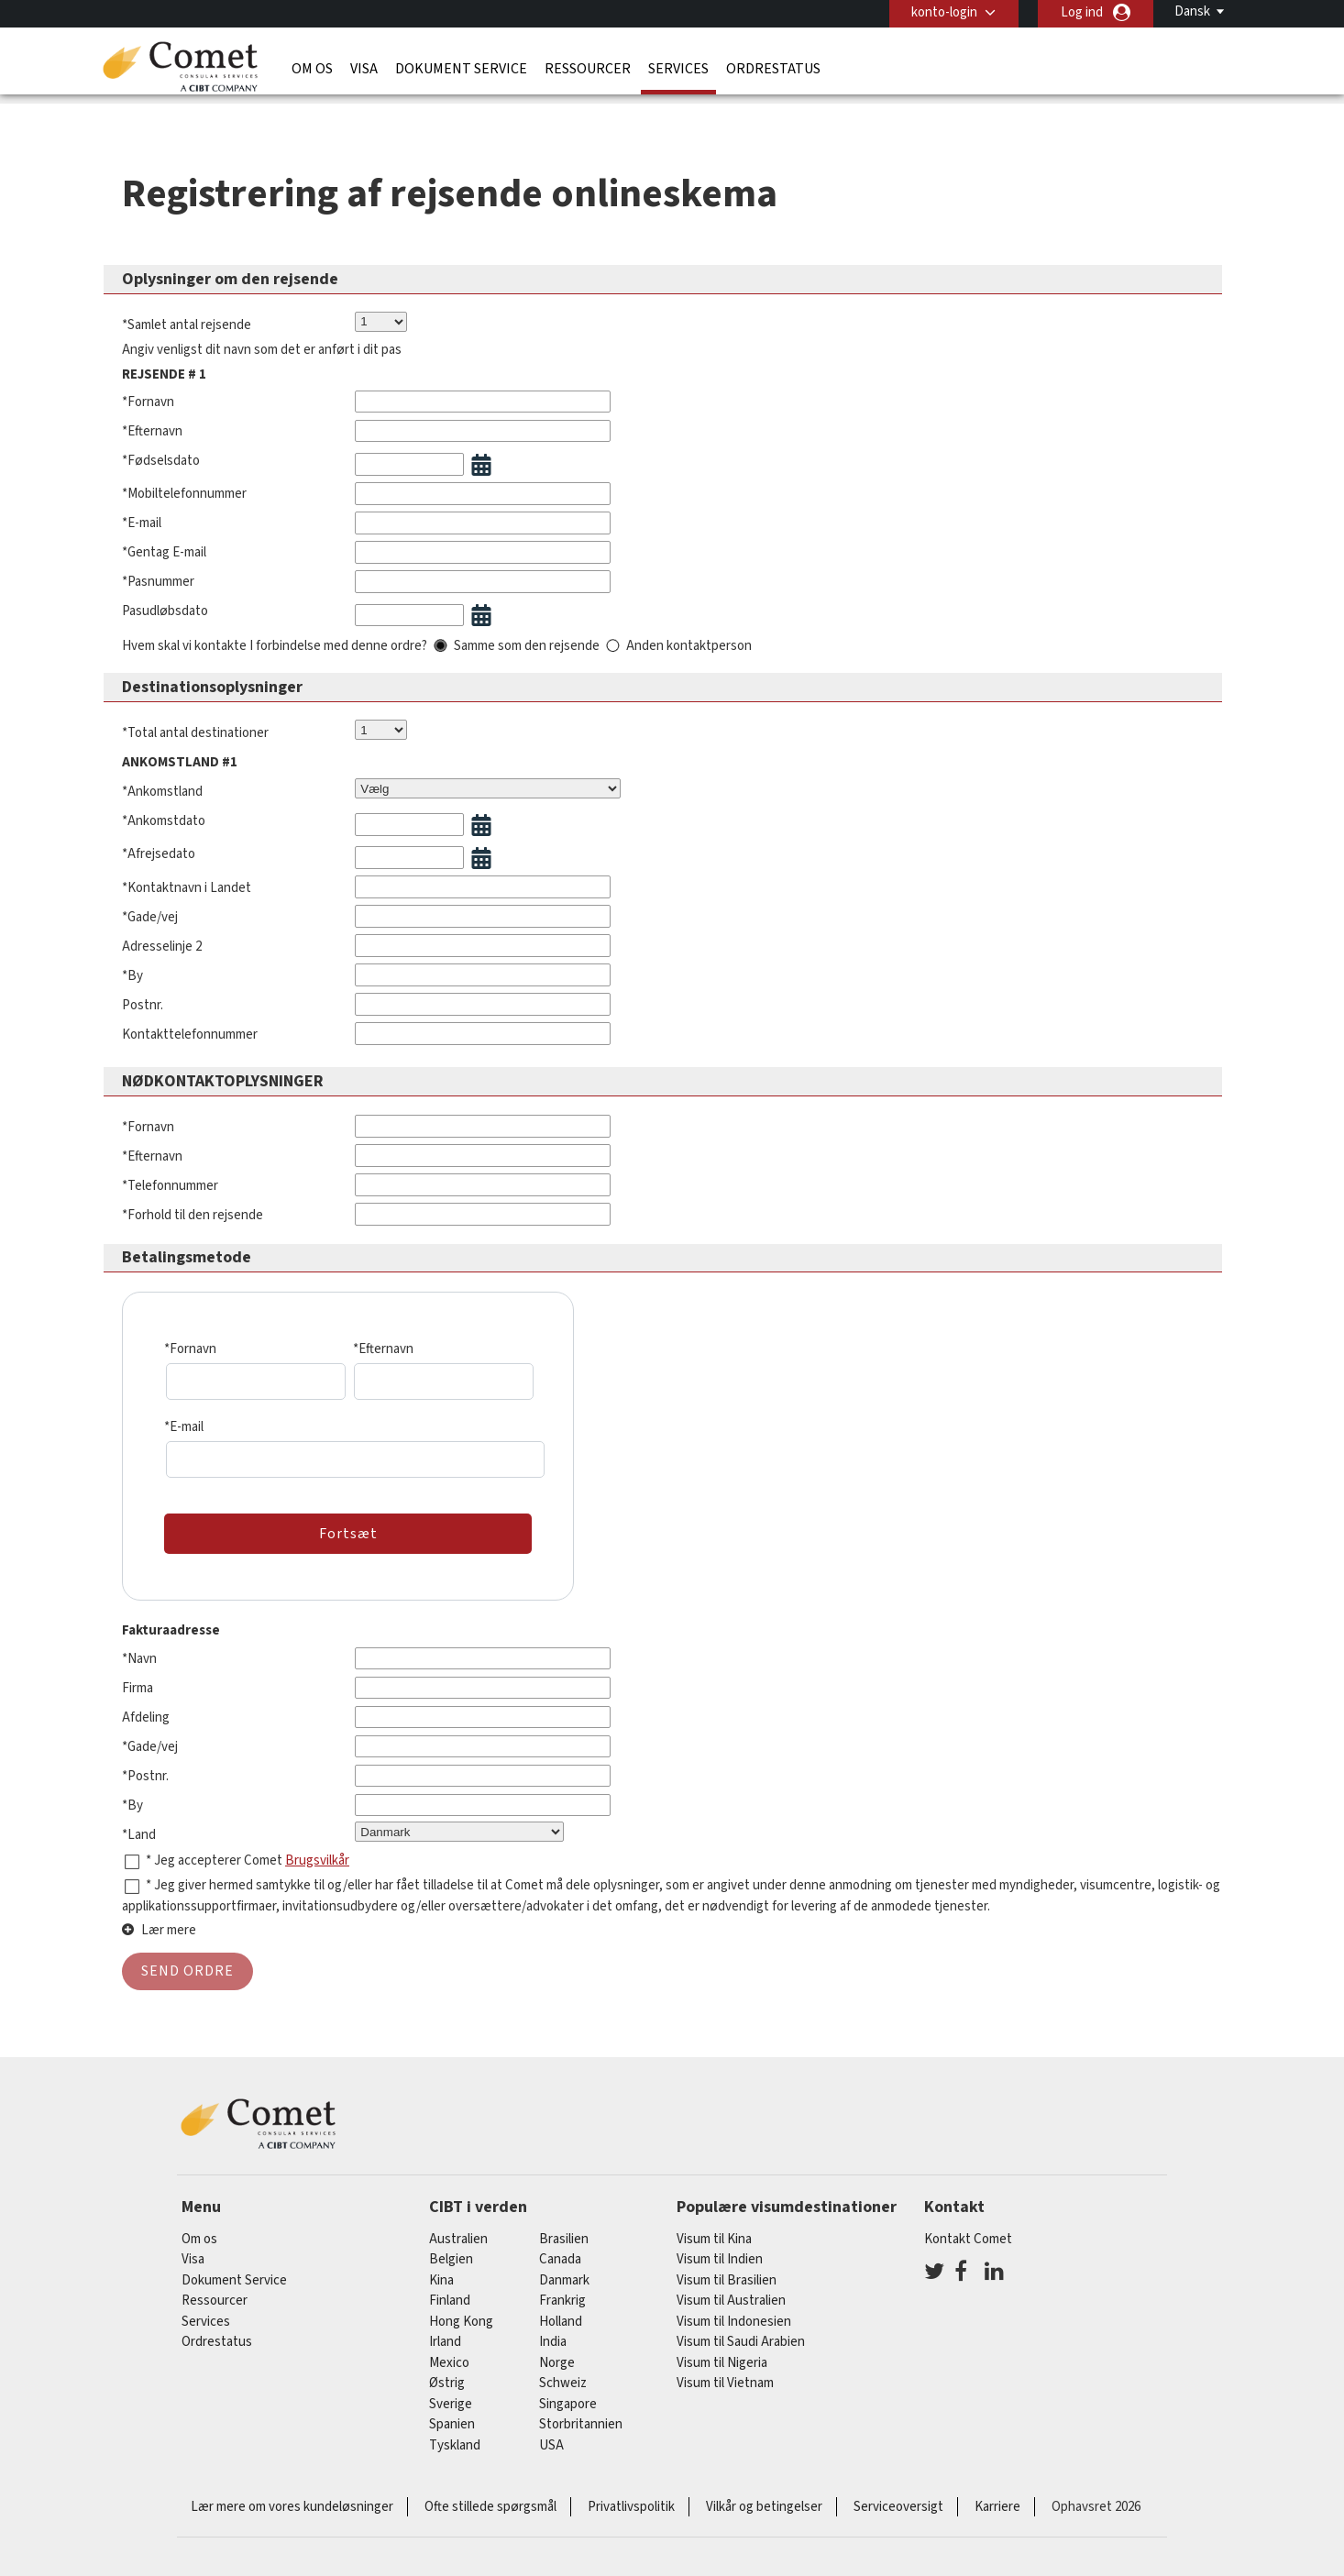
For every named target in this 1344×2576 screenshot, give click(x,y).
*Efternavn (152, 392)
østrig (447, 2369)
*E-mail (141, 484)
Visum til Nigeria (722, 2349)
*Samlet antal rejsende (186, 286)
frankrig (562, 2286)
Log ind (1082, 12)
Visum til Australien (731, 2286)
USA (551, 2431)
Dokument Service (461, 69)
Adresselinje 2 (162, 908)
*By (132, 937)
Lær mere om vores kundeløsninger (292, 2493)
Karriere (997, 2493)
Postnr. (142, 966)
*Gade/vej (150, 878)
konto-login (944, 12)
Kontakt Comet (968, 2225)
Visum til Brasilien (727, 2266)
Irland (445, 2328)
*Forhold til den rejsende (192, 1176)
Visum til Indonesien (734, 2307)
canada (560, 2245)
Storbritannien (580, 2410)
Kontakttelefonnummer (190, 996)
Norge (557, 2349)
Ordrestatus (773, 69)
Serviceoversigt (898, 2493)
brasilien (564, 2225)
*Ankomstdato (163, 782)
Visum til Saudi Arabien (741, 2328)
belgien (451, 2245)
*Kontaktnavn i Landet (186, 849)
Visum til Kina (714, 2225)
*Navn (139, 1620)
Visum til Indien (720, 2245)
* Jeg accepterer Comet (215, 1822)
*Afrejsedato (158, 815)
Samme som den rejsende (527, 607)
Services (678, 69)
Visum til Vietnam (725, 2369)
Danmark (564, 2266)
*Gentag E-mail (164, 513)
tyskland (454, 2431)
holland (560, 2307)
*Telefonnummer (170, 1147)
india (553, 2328)
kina (441, 2266)
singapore (568, 2390)
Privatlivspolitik (631, 2493)
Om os (312, 69)
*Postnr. (145, 1737)
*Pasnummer (158, 543)
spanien (452, 2410)
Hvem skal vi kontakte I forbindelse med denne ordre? (274, 607)
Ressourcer (588, 69)
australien (458, 2225)
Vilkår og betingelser (764, 2493)
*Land (139, 1796)
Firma (137, 1649)
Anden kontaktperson (689, 607)
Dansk (1192, 11)
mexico (449, 2349)
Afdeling (146, 1679)
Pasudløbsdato (165, 572)
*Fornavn (148, 363)
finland (449, 2286)
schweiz (563, 2369)
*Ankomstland (162, 753)
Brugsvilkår (317, 1822)
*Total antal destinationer (195, 694)
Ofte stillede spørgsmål (490, 2493)
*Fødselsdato (161, 422)
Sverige (450, 2390)
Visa (364, 69)
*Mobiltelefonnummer (184, 455)
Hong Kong (461, 2307)
